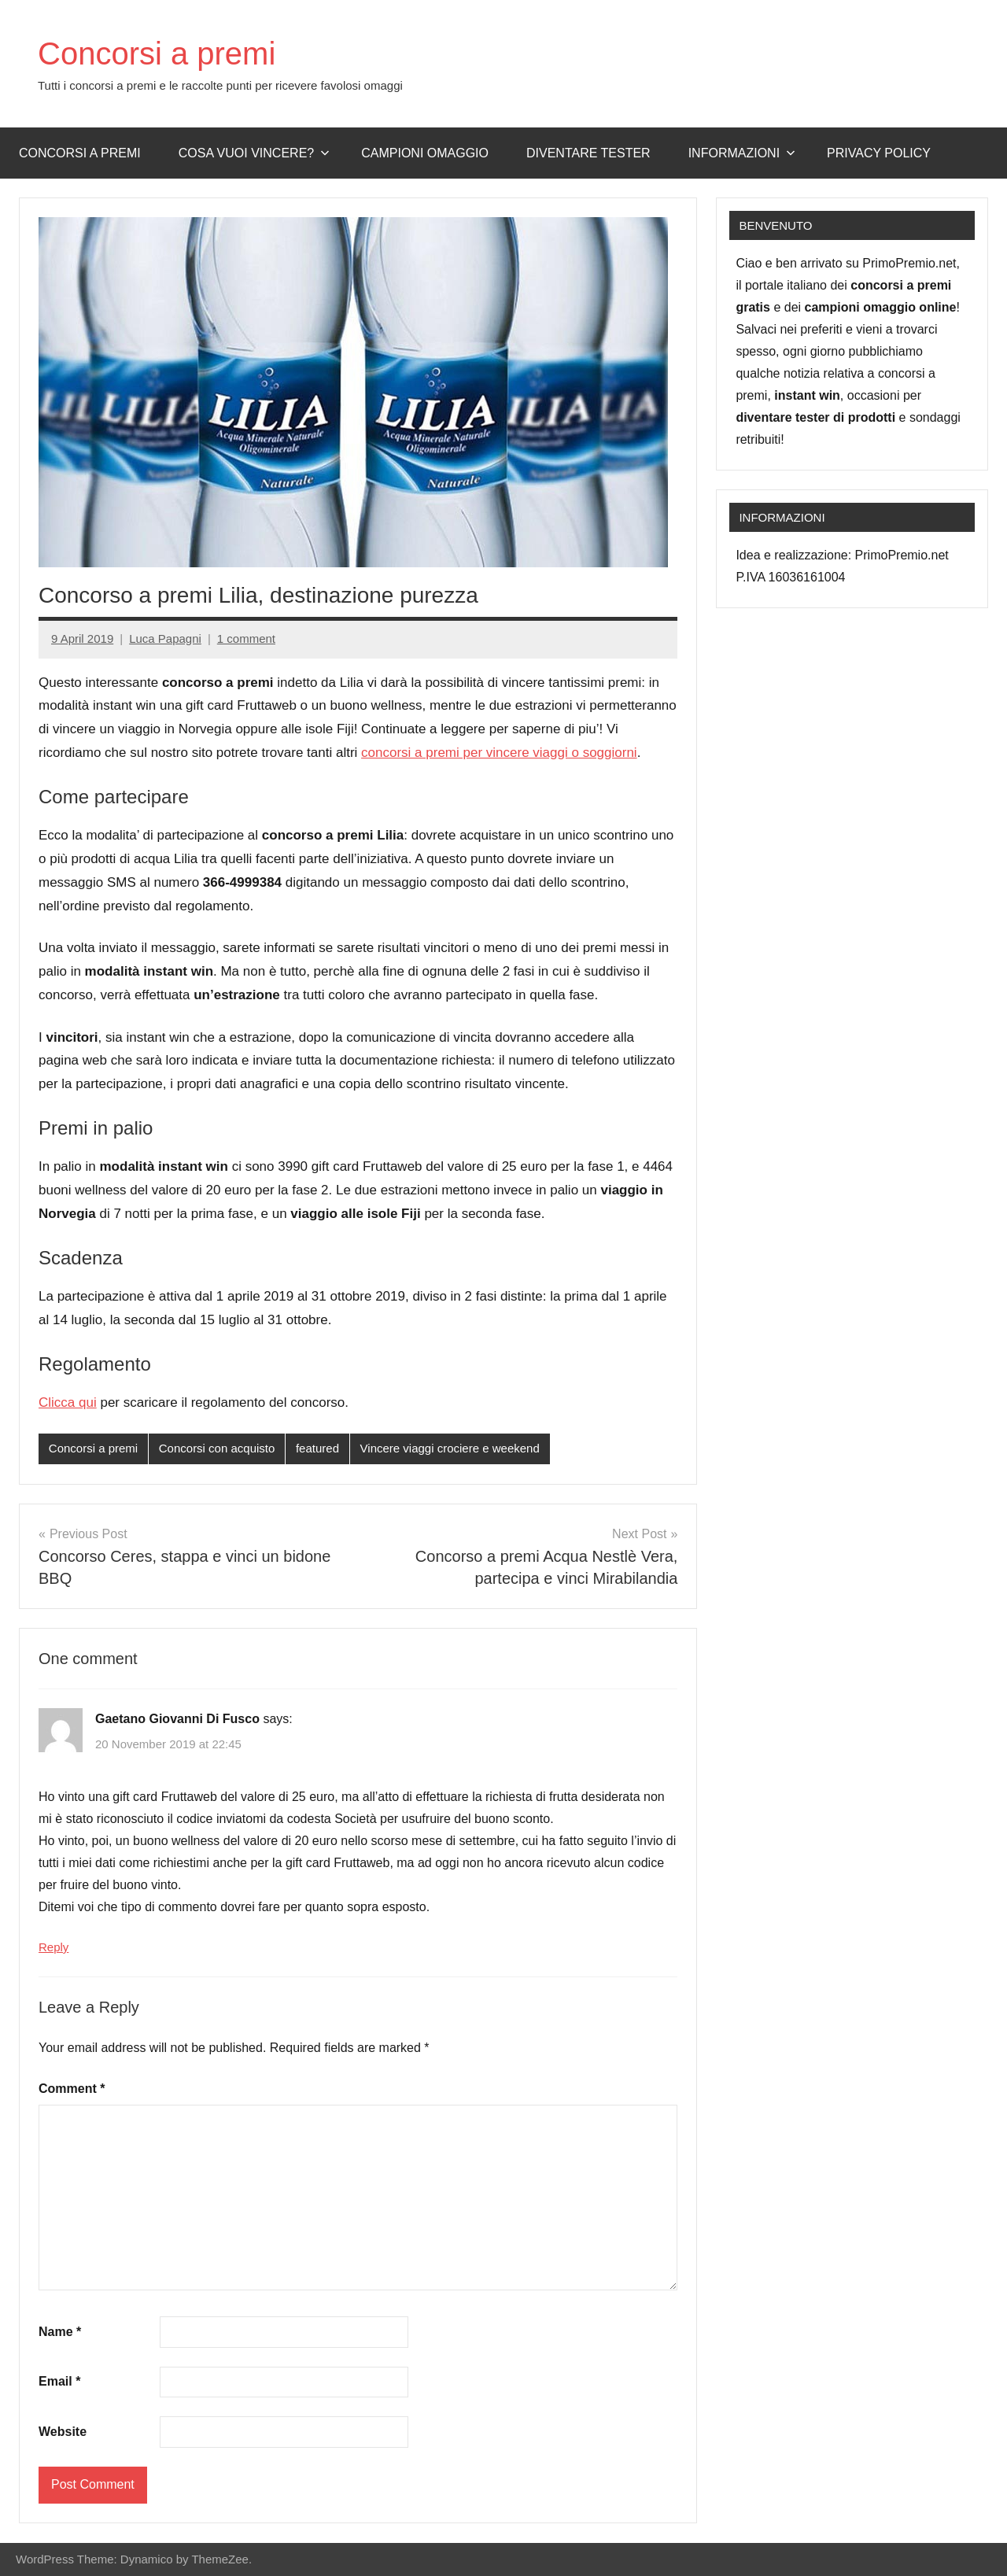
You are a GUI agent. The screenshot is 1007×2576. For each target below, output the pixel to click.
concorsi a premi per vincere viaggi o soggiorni (499, 752)
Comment (72, 2088)
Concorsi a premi (156, 53)
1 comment (246, 638)
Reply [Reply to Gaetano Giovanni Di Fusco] (53, 1947)
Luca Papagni (165, 638)
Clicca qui (68, 1402)
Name (60, 2331)
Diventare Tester (588, 153)
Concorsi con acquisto (217, 1448)
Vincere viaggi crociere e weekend (450, 1448)
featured (317, 1448)
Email (59, 2381)
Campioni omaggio (425, 153)
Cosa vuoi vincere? (254, 153)
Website (63, 2431)
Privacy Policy (879, 153)
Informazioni (741, 153)
